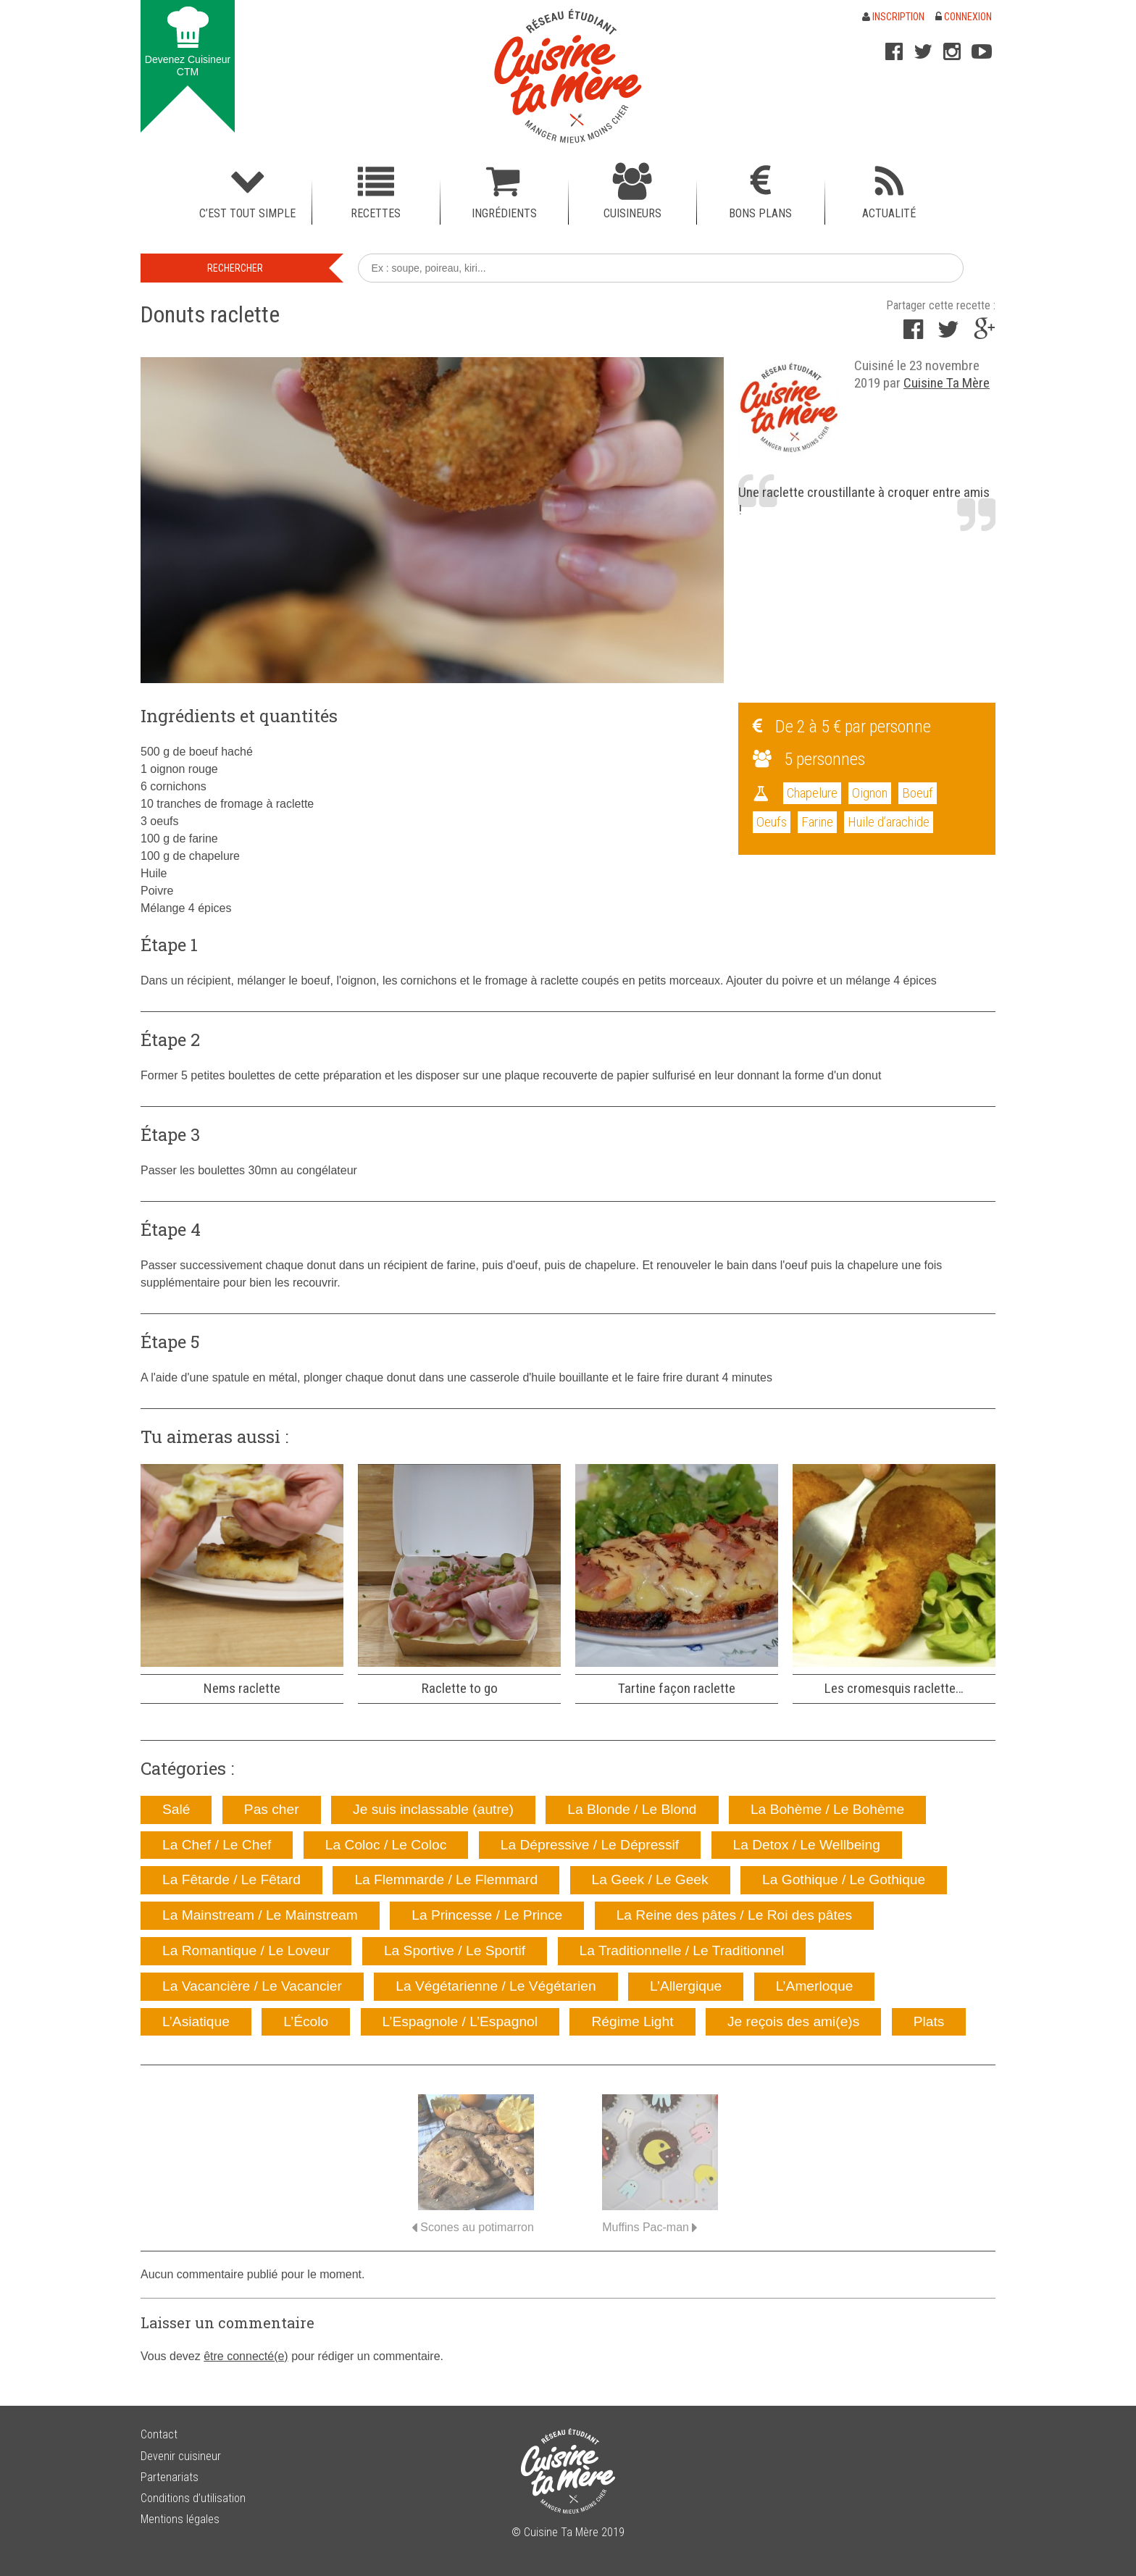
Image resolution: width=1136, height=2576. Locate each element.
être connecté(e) (246, 2356)
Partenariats (170, 2477)
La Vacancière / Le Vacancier (252, 1986)
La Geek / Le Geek (650, 1879)
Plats (929, 2021)
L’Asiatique (196, 2021)
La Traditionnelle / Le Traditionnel (682, 1950)
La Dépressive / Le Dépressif (590, 1844)
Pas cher (271, 1809)
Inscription (893, 16)
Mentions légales (180, 2519)
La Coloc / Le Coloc (385, 1844)
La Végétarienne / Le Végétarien (496, 1986)
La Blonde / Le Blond (631, 1809)
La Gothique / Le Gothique (843, 1879)
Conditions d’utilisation (193, 2498)
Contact (159, 2434)
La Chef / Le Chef (216, 1844)
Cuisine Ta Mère (946, 383)
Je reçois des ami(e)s (793, 2021)
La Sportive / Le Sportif (454, 1950)
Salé (176, 1809)
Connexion (963, 16)
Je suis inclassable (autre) (433, 1809)
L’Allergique (686, 1986)
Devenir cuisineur (181, 2456)
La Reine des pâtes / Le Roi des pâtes (734, 1915)
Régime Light (632, 2021)
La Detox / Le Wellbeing (806, 1844)
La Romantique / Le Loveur (246, 1950)
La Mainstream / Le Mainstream (260, 1915)
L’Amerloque (814, 1986)
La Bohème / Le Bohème (827, 1809)
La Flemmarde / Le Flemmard (446, 1879)
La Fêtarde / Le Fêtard (231, 1879)
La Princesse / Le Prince (487, 1915)
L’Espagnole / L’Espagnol (460, 2021)
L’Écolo (305, 2021)
